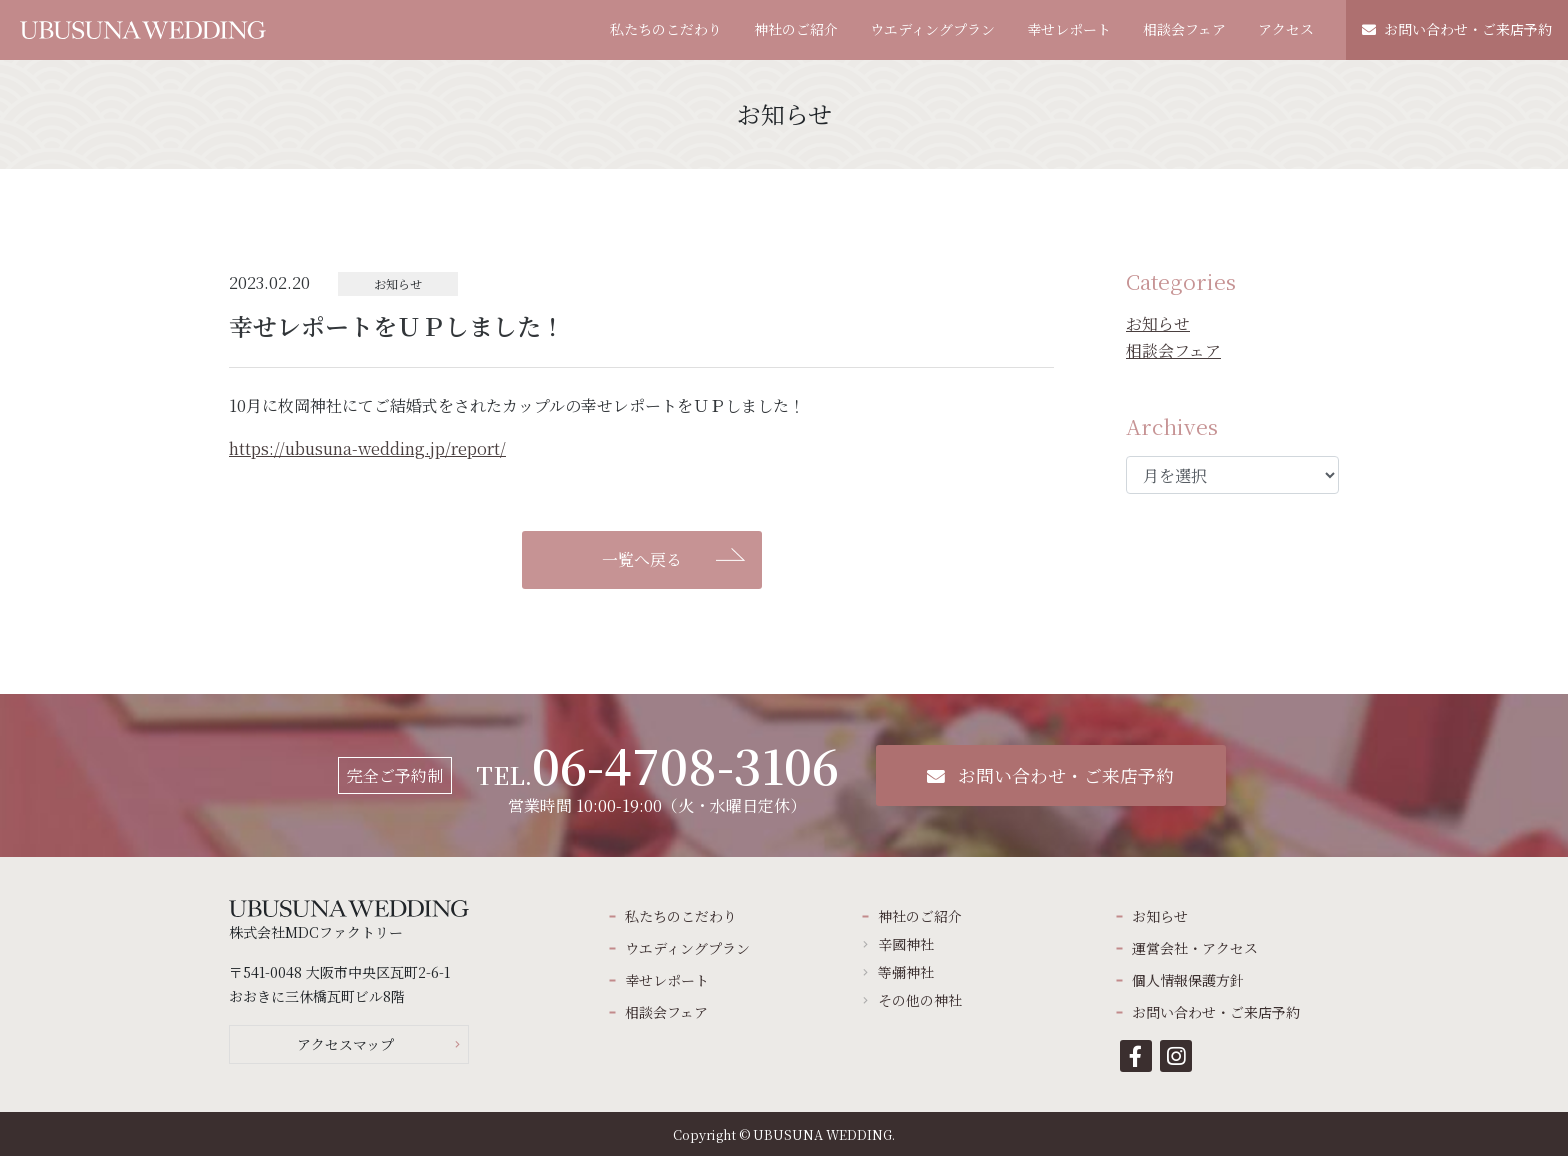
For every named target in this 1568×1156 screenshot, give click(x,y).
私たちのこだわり (666, 29)
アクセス (1286, 29)
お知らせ (1158, 323)
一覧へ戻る (642, 559)
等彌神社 (906, 972)
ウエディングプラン (932, 29)
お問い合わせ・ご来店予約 (1457, 29)
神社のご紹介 (796, 29)
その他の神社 (920, 1000)
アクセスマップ (345, 1044)
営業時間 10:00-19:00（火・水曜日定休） (657, 775)
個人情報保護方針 (1188, 980)
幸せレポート (1069, 29)
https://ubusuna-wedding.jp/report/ (367, 448)
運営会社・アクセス (1195, 948)
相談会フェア (1184, 29)
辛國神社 (906, 944)
